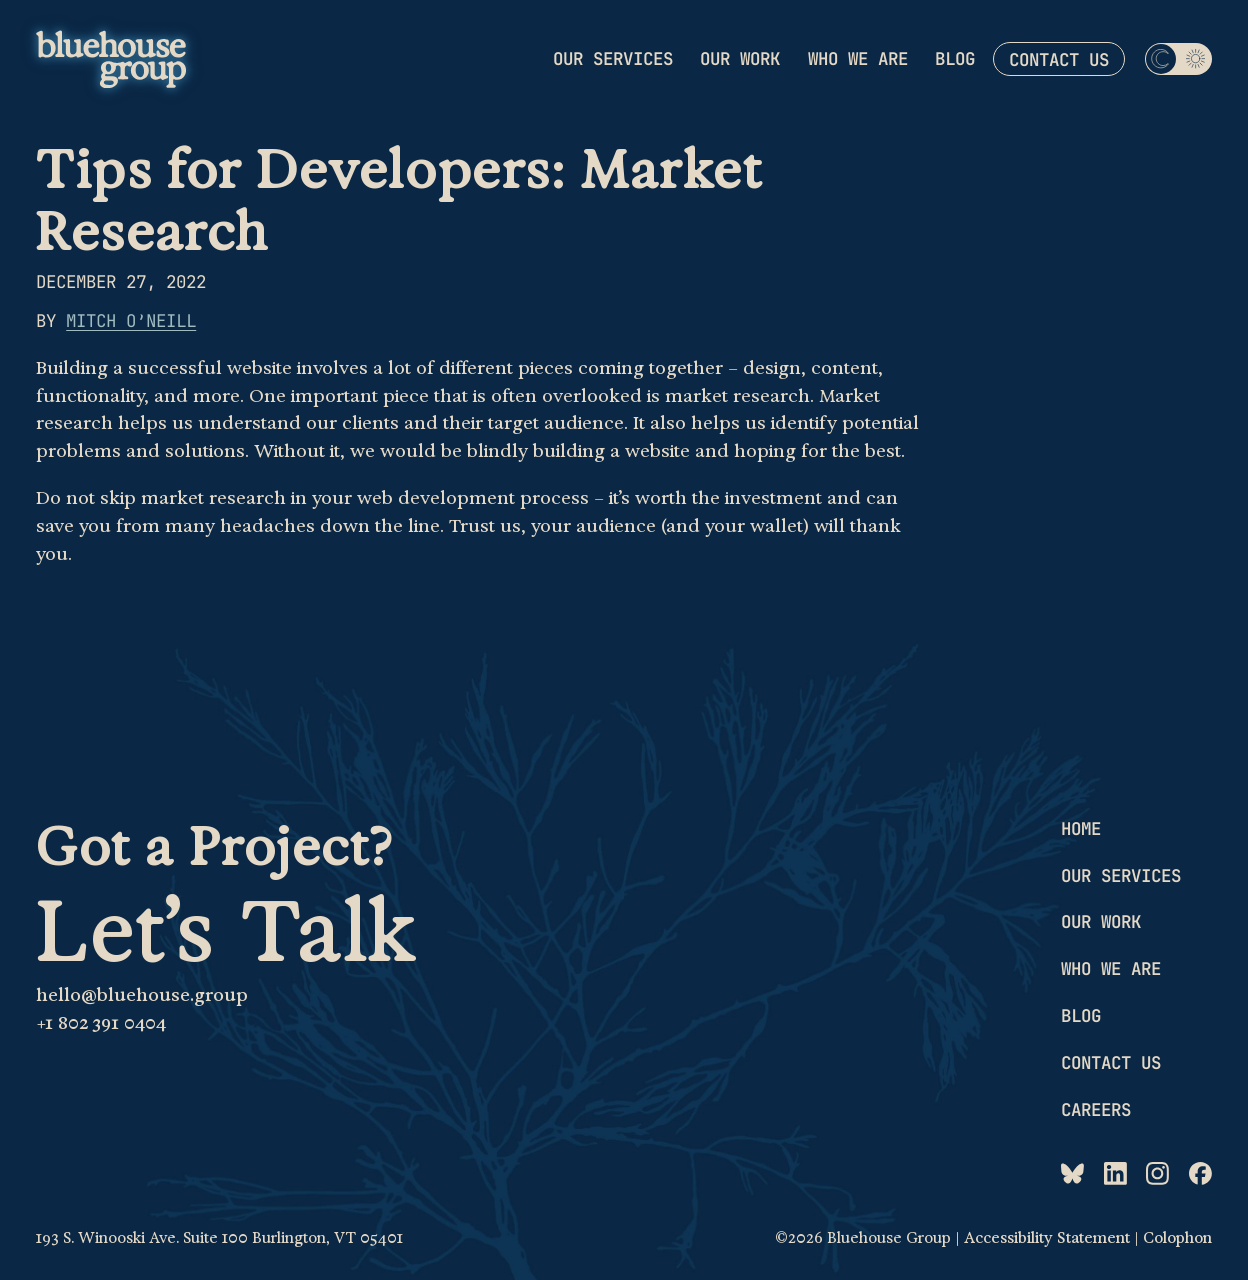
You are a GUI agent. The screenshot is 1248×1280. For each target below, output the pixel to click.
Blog (955, 58)
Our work (740, 58)
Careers (1096, 1109)
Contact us (1059, 59)
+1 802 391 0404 (101, 1022)
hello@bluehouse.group (142, 994)
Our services (613, 58)
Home (1081, 828)
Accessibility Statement (1047, 1238)
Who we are (858, 58)
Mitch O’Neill (131, 320)
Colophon (1177, 1238)
